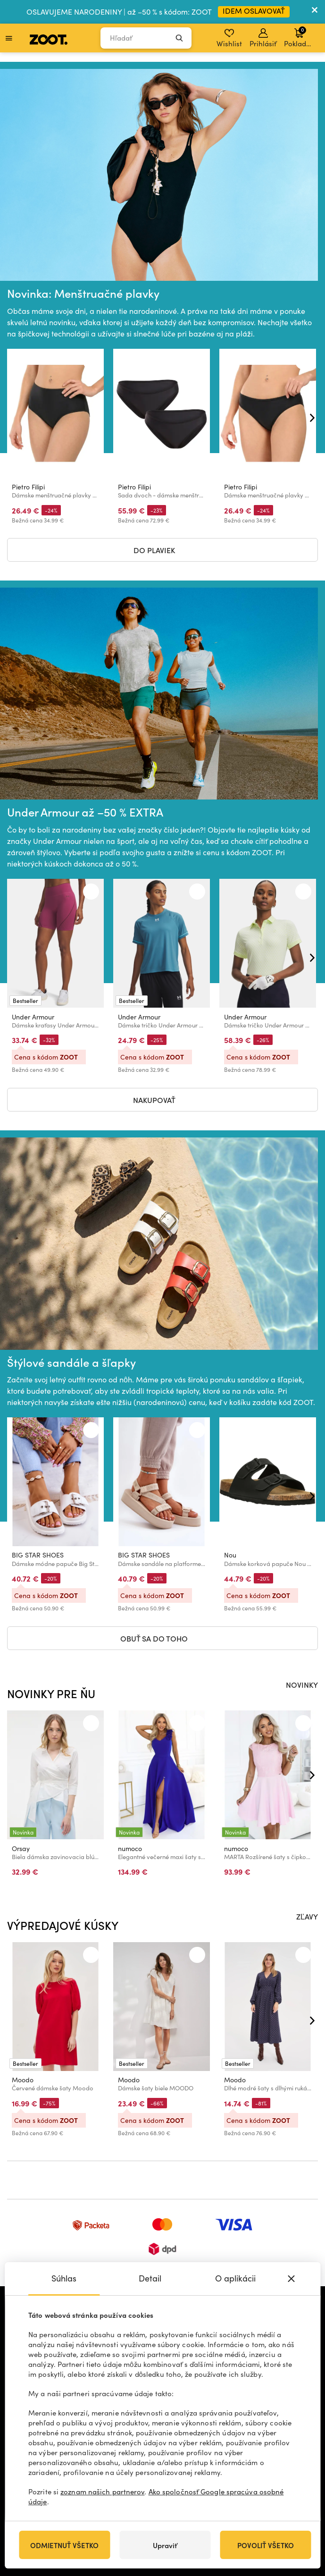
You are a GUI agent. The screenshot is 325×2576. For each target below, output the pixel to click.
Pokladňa (299, 36)
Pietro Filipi (28, 486)
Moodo (22, 2079)
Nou (230, 1555)
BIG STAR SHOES (38, 1555)
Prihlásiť (263, 38)
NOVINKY (302, 1684)
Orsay (21, 1848)
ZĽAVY (307, 1916)
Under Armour (33, 1016)
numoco (130, 1848)
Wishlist (229, 38)
